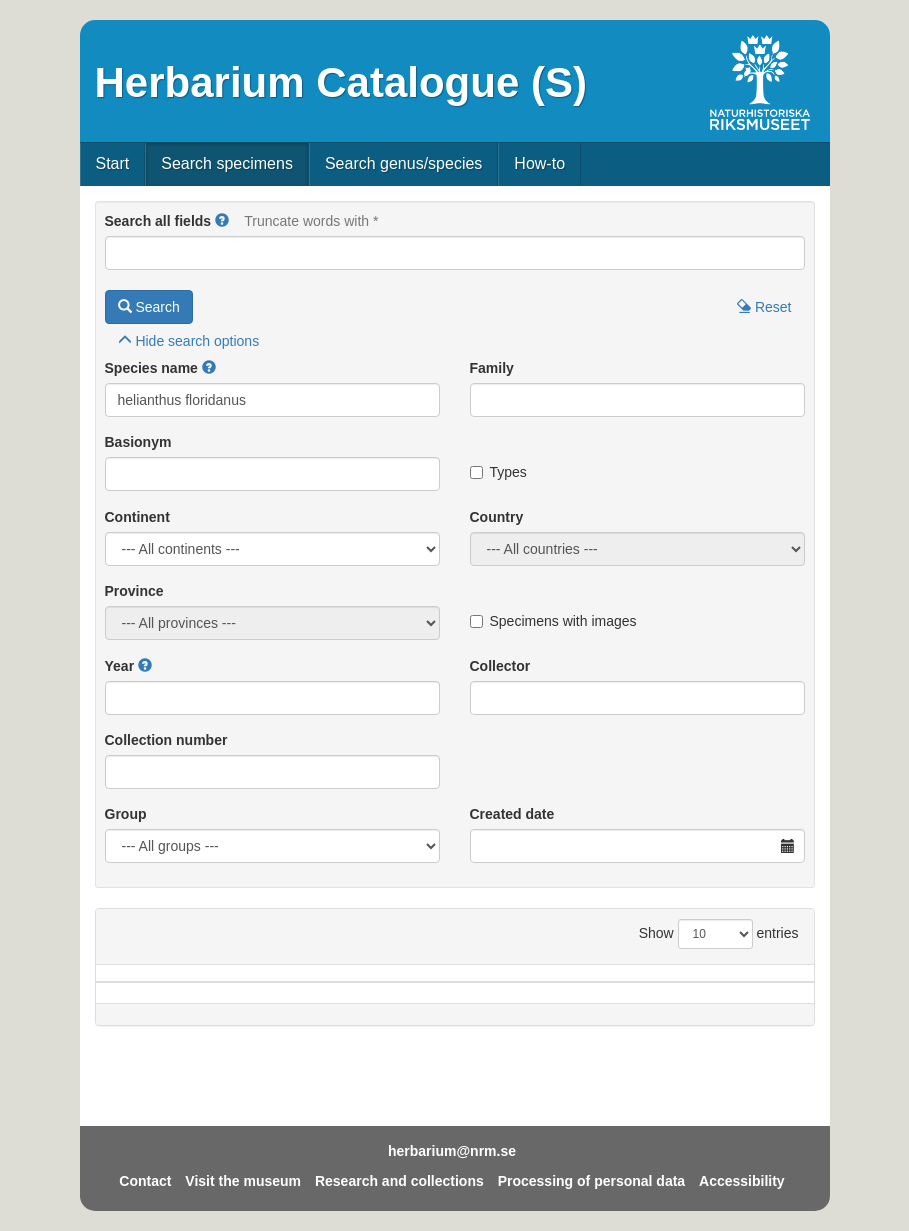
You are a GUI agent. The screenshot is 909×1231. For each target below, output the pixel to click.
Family (492, 368)
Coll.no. (687, 1003)
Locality (430, 1003)
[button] (222, 221)
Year (120, 666)
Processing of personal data (592, 1181)
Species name (151, 368)
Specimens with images (553, 621)
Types (498, 472)
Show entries (719, 934)
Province (134, 591)
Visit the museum (243, 1181)
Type (768, 1003)
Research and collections (399, 1181)
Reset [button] (764, 307)
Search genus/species (403, 163)
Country (497, 517)
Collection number (166, 740)
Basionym (138, 442)
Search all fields (158, 221)
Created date (512, 814)
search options (189, 341)
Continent (137, 517)
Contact (145, 1181)
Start (113, 163)
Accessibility (742, 1181)
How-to (539, 163)
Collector (500, 666)
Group (126, 814)
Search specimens (227, 163)
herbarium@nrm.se (452, 1151)
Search (149, 307)
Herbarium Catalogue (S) (341, 82)
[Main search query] (455, 253)
